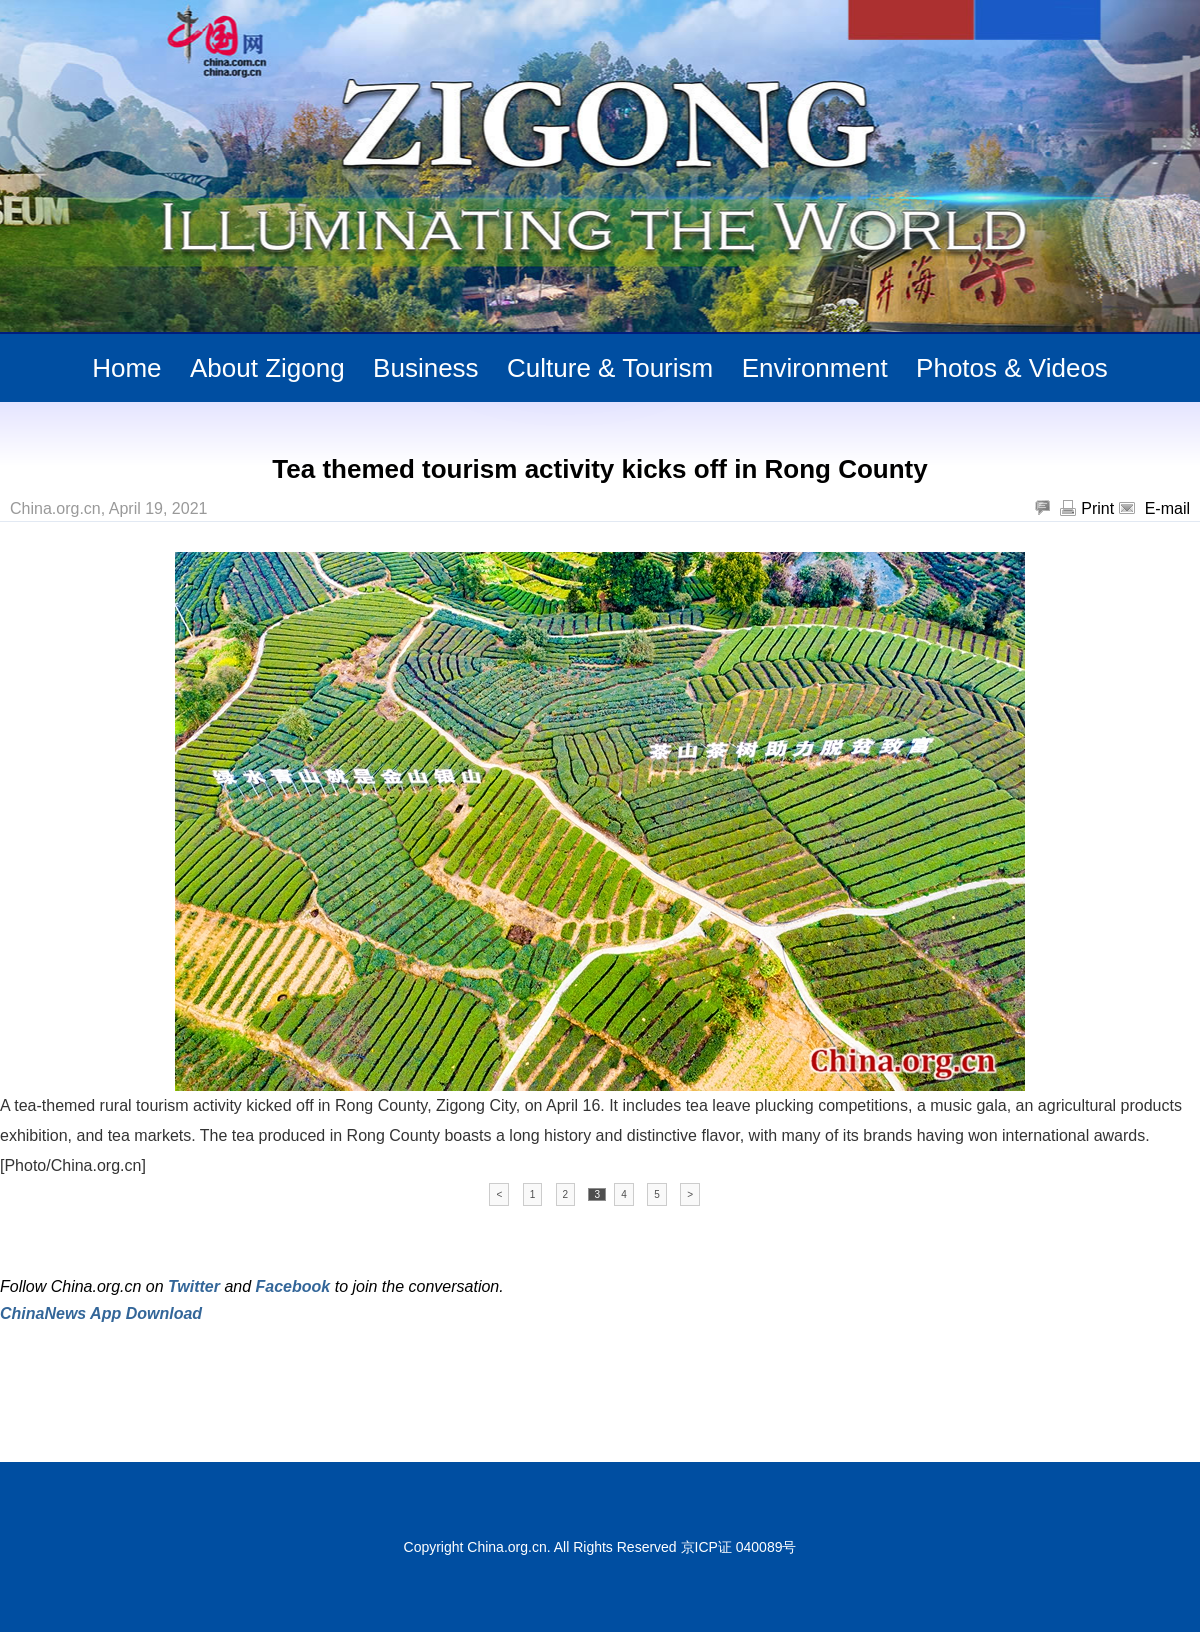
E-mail (1167, 508)
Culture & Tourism (610, 368)
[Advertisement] (234, 1377)
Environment (815, 368)
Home (126, 368)
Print (1097, 508)
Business (426, 368)
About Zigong (267, 368)
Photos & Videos (1012, 368)
